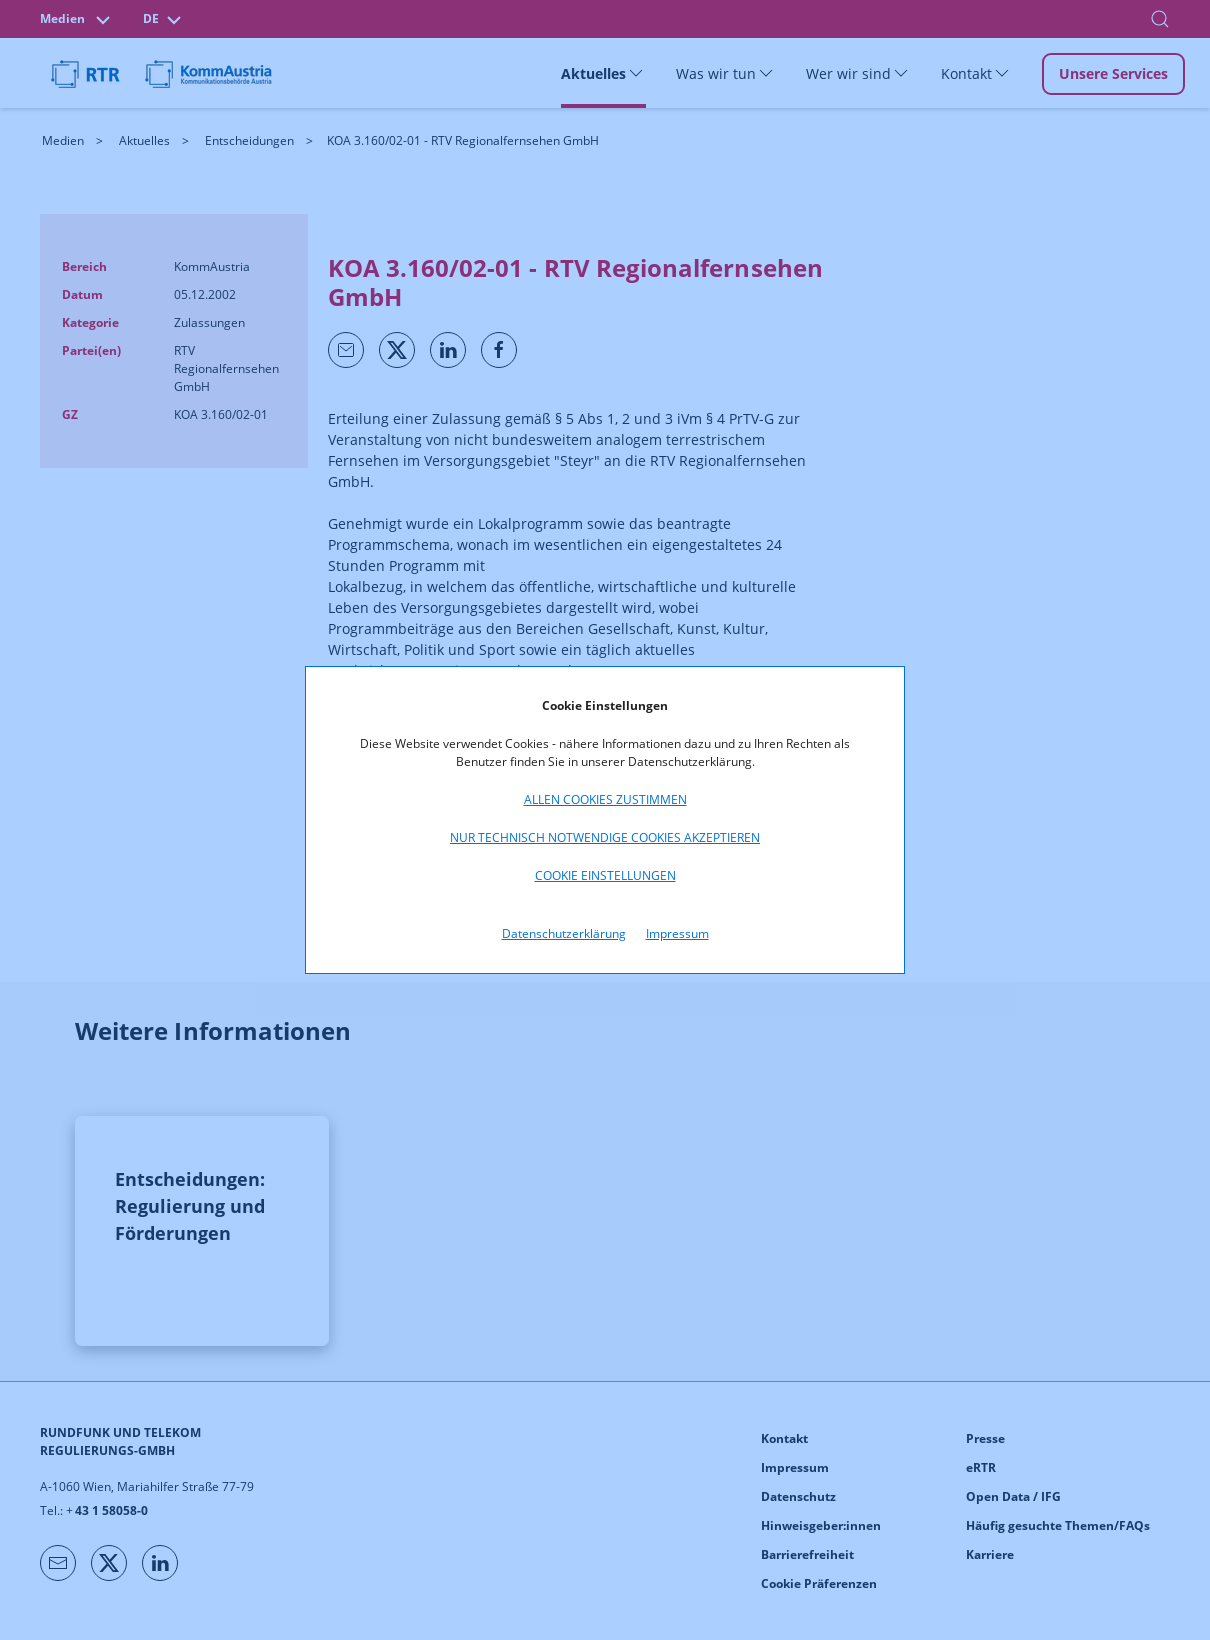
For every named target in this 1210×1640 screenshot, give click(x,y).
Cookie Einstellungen (605, 875)
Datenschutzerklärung (564, 933)
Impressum (677, 933)
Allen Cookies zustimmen (605, 799)
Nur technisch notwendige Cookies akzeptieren (605, 837)
